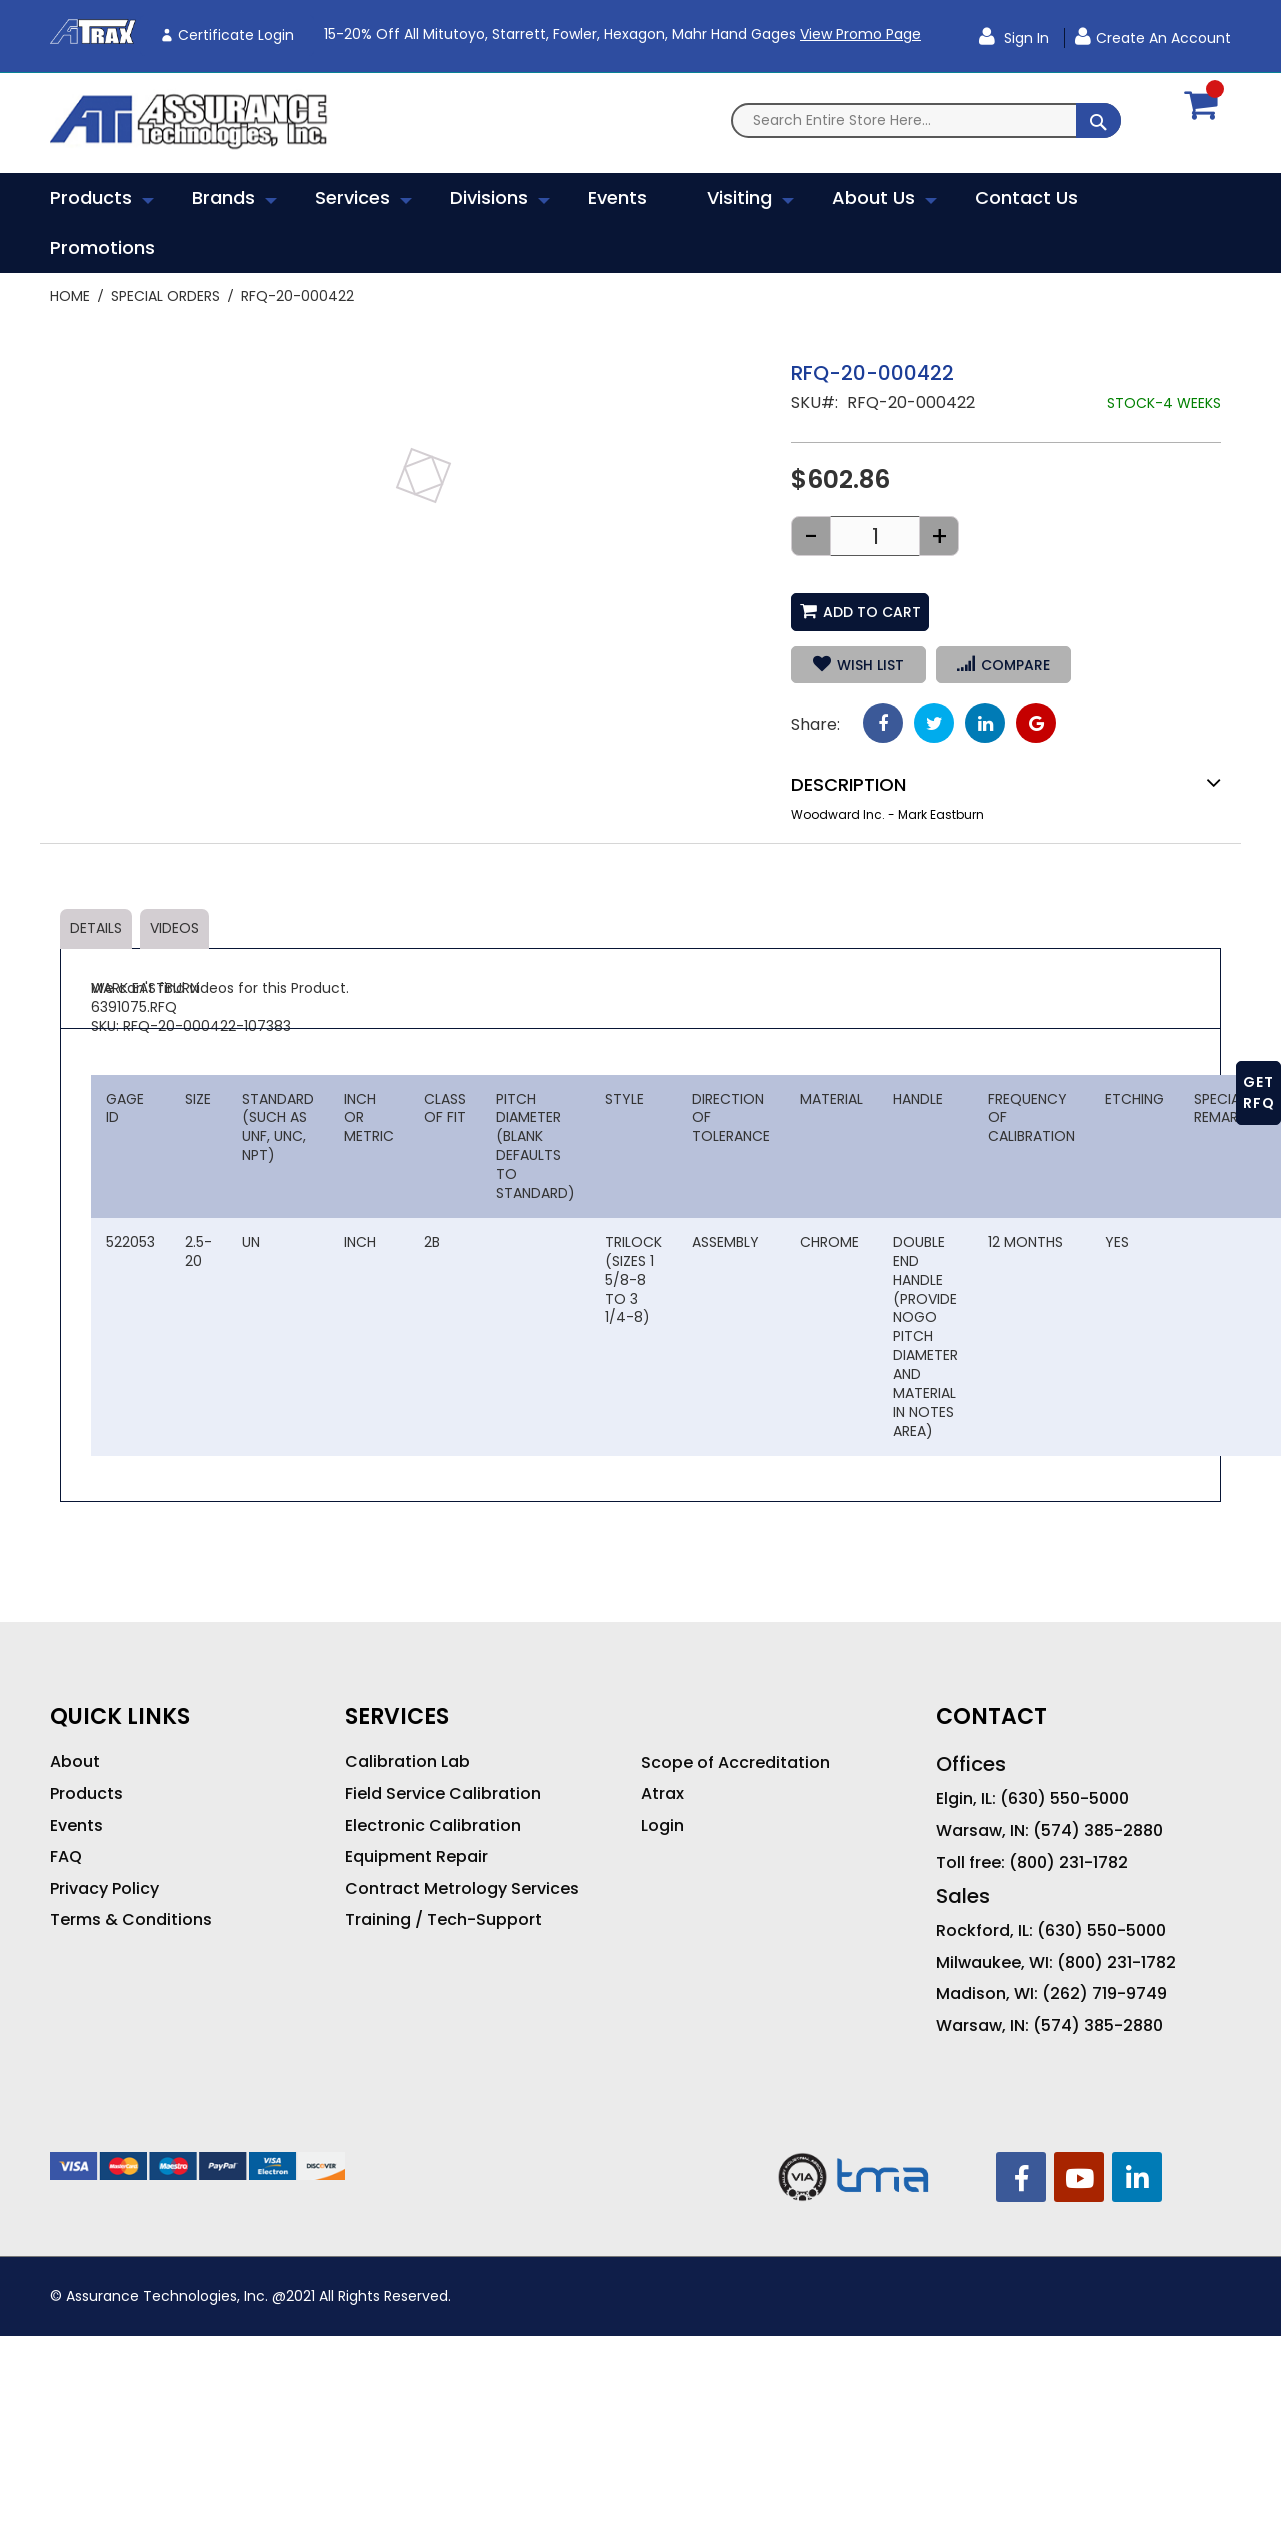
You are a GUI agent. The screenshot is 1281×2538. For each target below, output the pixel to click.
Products (86, 1794)
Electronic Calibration (433, 1826)
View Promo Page (860, 34)
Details (96, 928)
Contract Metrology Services (462, 1889)
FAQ (66, 1857)
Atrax (662, 1794)
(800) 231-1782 (1068, 1863)
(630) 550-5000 (1064, 1799)
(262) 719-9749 (1104, 1994)
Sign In (1024, 38)
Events (76, 1826)
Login (662, 1826)
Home (70, 296)
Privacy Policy (104, 1889)
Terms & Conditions (131, 1920)
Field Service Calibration (443, 1794)
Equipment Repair (416, 1857)
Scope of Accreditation (735, 1763)
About (75, 1762)
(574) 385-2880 (1098, 1831)
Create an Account (1163, 38)
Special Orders (165, 296)
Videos (174, 928)
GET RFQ (1259, 1092)
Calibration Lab (407, 1762)
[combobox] (926, 120)
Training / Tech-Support (443, 1920)
